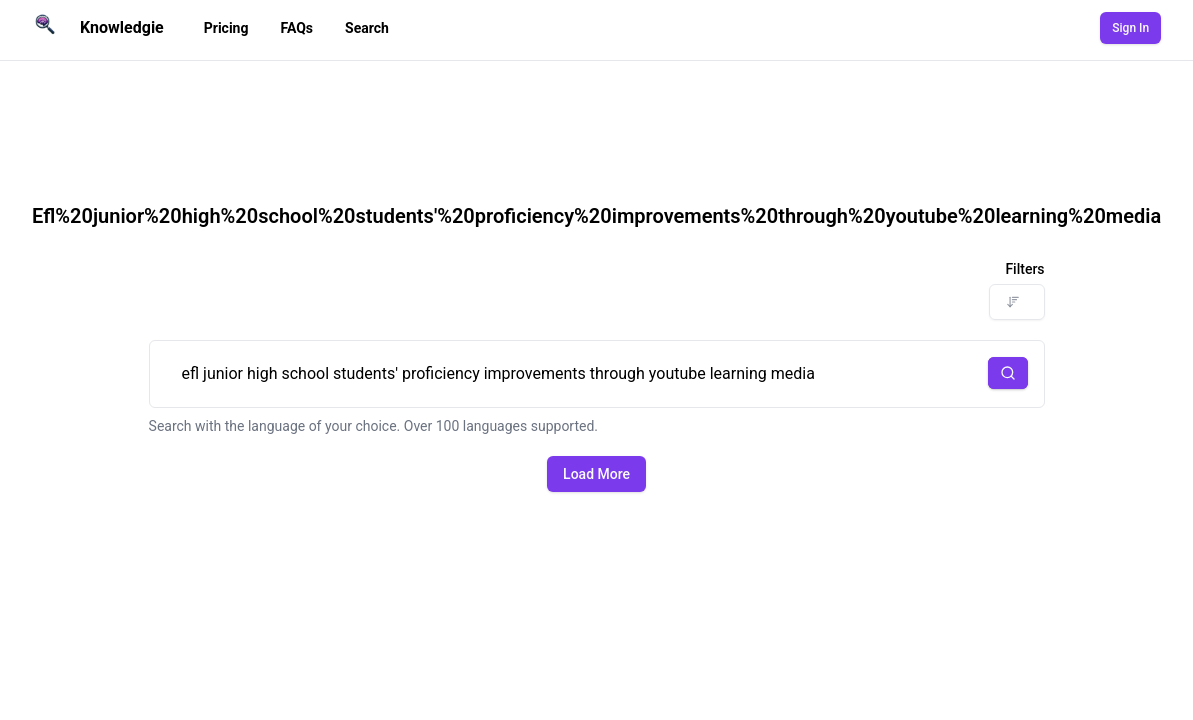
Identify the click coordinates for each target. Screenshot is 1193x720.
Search (367, 28)
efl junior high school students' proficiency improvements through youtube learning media (597, 374)
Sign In (1130, 28)
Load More (596, 474)
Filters (1024, 269)
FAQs (296, 28)
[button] (1008, 373)
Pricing (226, 28)
